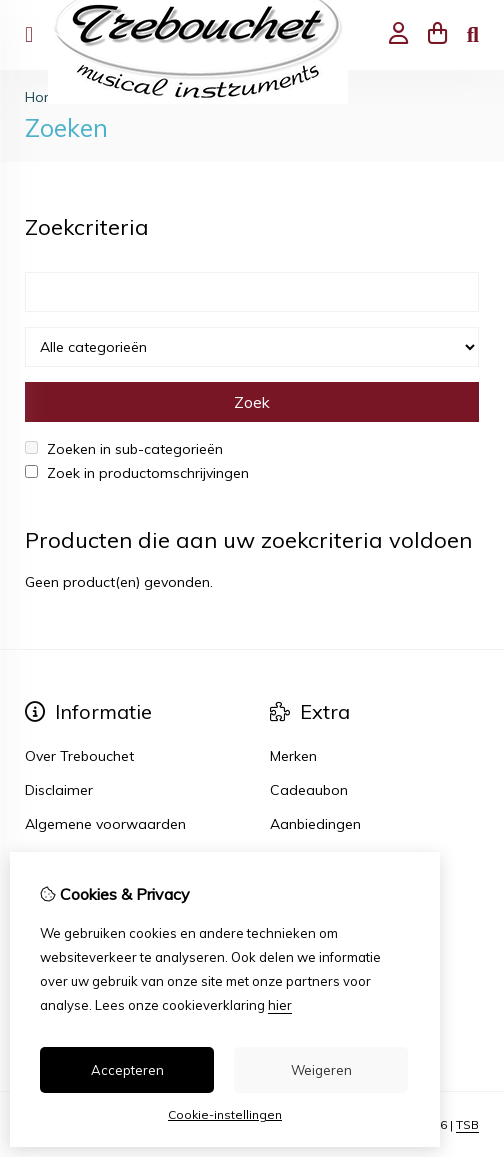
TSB (467, 1124)
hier (280, 1005)
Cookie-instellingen (225, 1114)
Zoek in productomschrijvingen (137, 473)
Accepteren (127, 1070)
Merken (293, 756)
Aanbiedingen (315, 824)
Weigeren (321, 1070)
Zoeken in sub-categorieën (124, 449)
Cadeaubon (309, 790)
